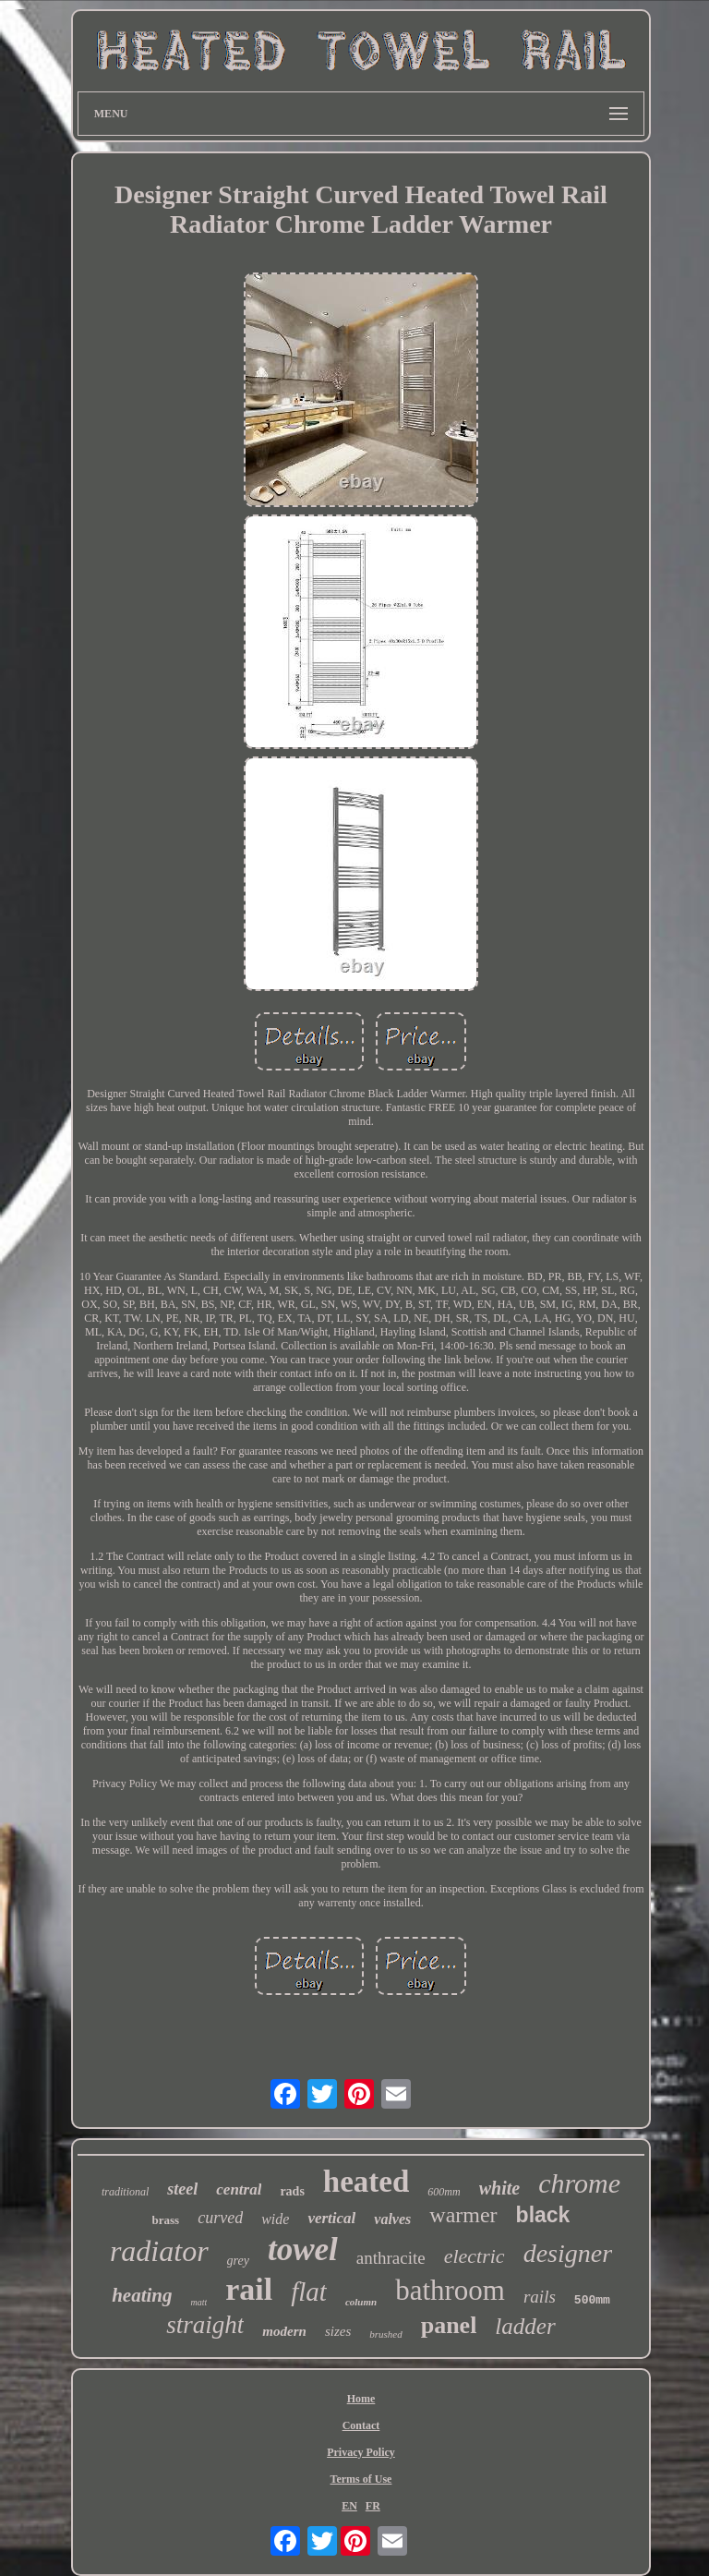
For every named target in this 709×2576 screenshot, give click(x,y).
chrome (579, 2183)
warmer (463, 2215)
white (499, 2188)
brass (166, 2220)
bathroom (450, 2290)
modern (284, 2331)
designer (567, 2253)
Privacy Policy (361, 2452)
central (238, 2189)
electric (474, 2256)
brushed (385, 2334)
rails (539, 2296)
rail (248, 2289)
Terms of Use (361, 2479)
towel (303, 2249)
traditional (125, 2191)
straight (205, 2325)
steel (182, 2189)
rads (292, 2191)
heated (366, 2181)
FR (373, 2505)
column (361, 2301)
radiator (159, 2251)
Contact (361, 2425)
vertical (331, 2218)
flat (309, 2291)
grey (238, 2261)
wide (275, 2219)
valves (392, 2219)
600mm (443, 2191)
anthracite (391, 2258)
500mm (592, 2300)
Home (361, 2398)
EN (349, 2505)
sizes (338, 2331)
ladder (525, 2326)
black (543, 2215)
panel (449, 2325)
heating (142, 2295)
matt (198, 2302)
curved (220, 2217)
